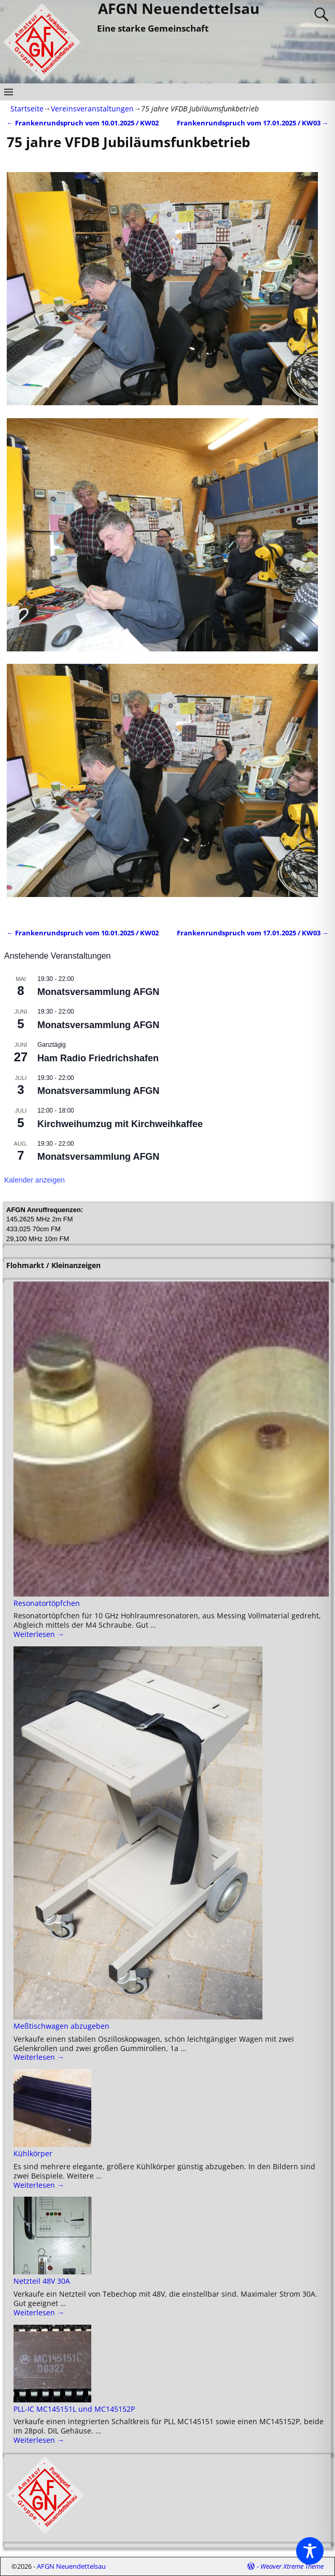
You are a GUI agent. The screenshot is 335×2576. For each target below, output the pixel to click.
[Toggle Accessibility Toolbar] (310, 2551)
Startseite (27, 108)
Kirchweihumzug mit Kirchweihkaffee (120, 1124)
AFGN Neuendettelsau (71, 2566)
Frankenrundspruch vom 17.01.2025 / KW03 (253, 123)
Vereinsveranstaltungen (92, 108)
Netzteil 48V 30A (41, 2281)
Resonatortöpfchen (46, 1603)
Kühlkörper (32, 2153)
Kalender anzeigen (34, 1180)
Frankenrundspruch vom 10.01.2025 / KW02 (83, 123)
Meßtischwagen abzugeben (61, 2026)
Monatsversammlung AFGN (98, 992)
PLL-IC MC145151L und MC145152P (74, 2409)
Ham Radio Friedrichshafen (98, 1058)
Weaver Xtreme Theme (292, 2566)
